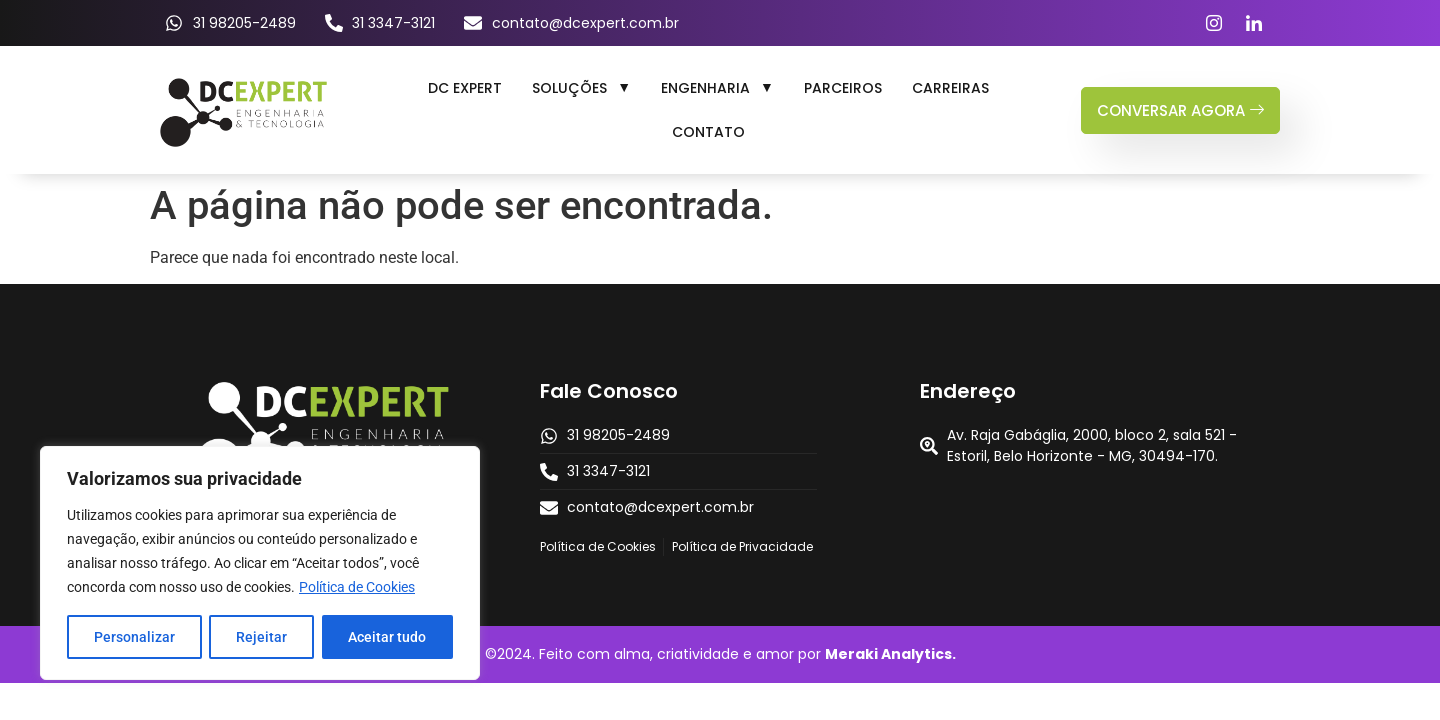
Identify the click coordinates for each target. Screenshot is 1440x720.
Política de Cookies (357, 587)
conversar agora (1180, 110)
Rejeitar (261, 637)
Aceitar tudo (387, 637)
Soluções (581, 88)
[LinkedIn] (1254, 23)
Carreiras (950, 88)
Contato (708, 132)
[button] (581, 88)
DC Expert (465, 88)
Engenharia (717, 88)
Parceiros (843, 88)
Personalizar (134, 637)
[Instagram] (1214, 23)
